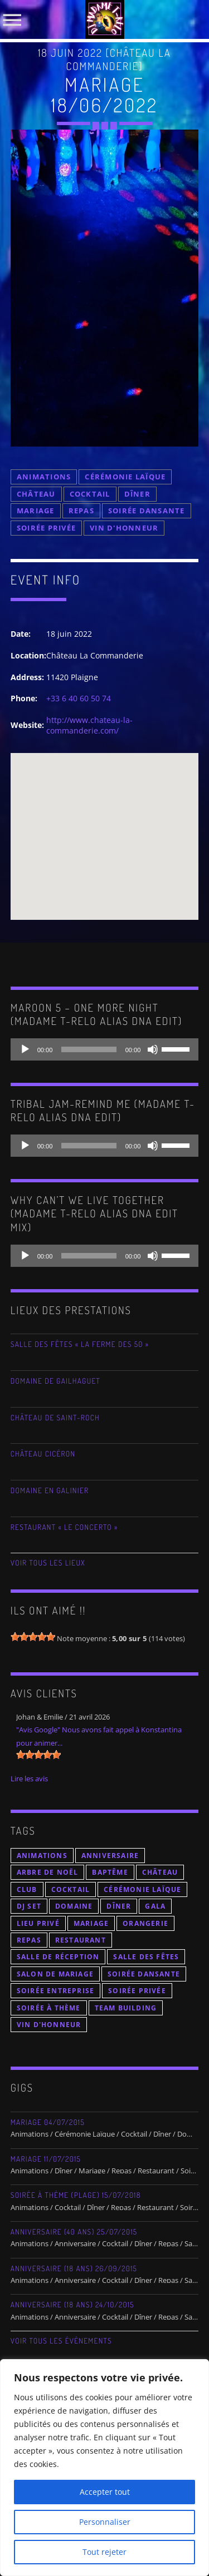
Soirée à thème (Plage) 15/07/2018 (76, 2195)
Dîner (137, 494)
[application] (105, 1049)
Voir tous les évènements (61, 2341)
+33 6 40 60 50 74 (78, 698)
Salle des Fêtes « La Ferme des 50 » (80, 1344)
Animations (44, 477)
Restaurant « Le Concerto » (64, 1527)
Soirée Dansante (146, 511)
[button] (105, 826)
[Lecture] (25, 1049)
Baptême (110, 1872)
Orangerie (145, 1923)
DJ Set (29, 1906)
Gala (155, 1906)
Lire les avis (29, 1779)
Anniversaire (110, 1855)
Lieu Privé (38, 1923)
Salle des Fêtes (146, 1956)
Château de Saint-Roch (55, 1418)
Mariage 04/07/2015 (48, 2122)
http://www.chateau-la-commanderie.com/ (89, 725)
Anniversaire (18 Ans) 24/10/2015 (72, 2305)
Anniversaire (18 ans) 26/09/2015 (74, 2268)
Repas (81, 511)
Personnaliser (104, 2521)
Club (27, 1889)
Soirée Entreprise (55, 1990)
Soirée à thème (49, 2008)
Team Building (126, 2008)
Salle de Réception (58, 1956)
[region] (104, 2467)
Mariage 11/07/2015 (46, 2159)
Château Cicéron (43, 1454)
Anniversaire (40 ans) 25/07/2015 (74, 2232)
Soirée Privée (46, 528)
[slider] (88, 1049)
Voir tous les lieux (48, 1563)
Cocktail (90, 494)
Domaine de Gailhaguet (55, 1381)
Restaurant (80, 1940)
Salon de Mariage (55, 1974)
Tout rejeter (104, 2552)
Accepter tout (105, 2491)
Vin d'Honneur (124, 528)
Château (36, 494)
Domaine (74, 1906)
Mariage (36, 511)
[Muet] (152, 1049)
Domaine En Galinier (50, 1490)
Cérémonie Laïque (125, 477)
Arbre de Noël (48, 1872)
